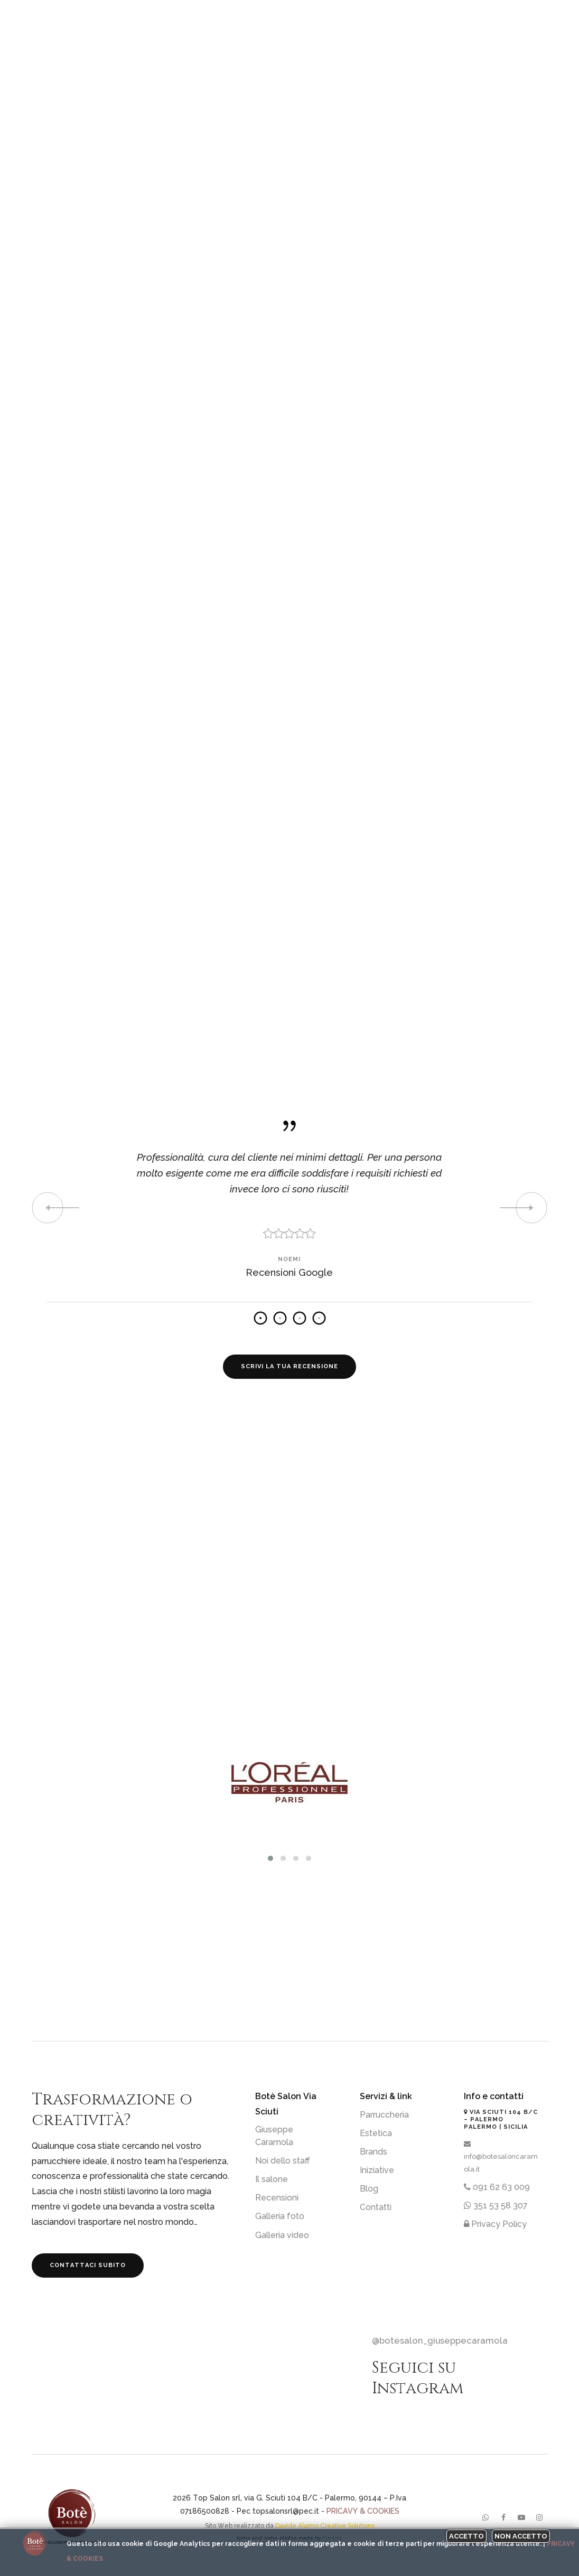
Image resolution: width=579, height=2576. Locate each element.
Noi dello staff (282, 2161)
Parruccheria (384, 2115)
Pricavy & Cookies (362, 2511)
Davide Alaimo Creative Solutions (325, 2526)
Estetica (376, 2133)
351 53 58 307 (496, 2206)
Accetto (466, 2536)
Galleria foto (279, 2216)
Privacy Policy (495, 2224)
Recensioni (276, 2198)
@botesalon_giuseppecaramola (440, 2340)
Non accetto (520, 2536)
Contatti (375, 2207)
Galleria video (282, 2235)
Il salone (271, 2179)
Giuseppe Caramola (274, 2135)
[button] (270, 1858)
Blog (369, 2189)
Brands (373, 2152)
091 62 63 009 (497, 2187)
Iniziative (377, 2170)
